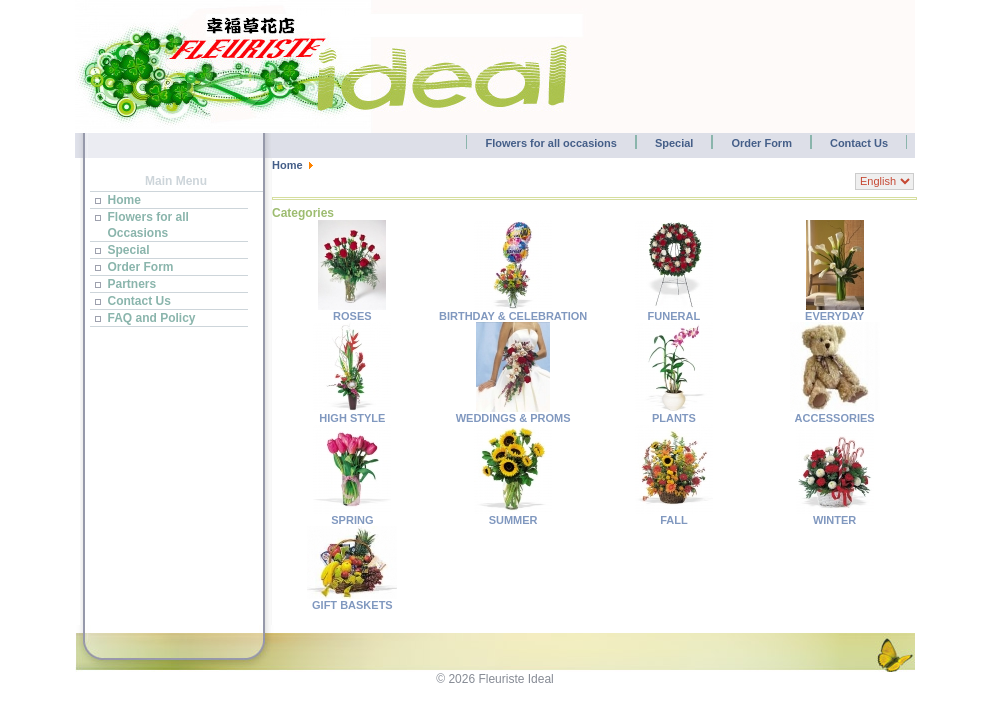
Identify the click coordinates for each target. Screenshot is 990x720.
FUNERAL (674, 311)
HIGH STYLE (352, 413)
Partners (132, 284)
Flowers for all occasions (550, 143)
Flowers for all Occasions (148, 225)
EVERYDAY (834, 311)
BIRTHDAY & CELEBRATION (513, 311)
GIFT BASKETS (352, 600)
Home (124, 200)
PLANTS (674, 413)
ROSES (352, 311)
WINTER (835, 515)
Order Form (761, 143)
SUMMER (513, 515)
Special (674, 143)
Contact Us (859, 143)
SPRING (352, 515)
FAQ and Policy (152, 318)
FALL (674, 515)
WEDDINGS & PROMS (513, 413)
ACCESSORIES (835, 413)
